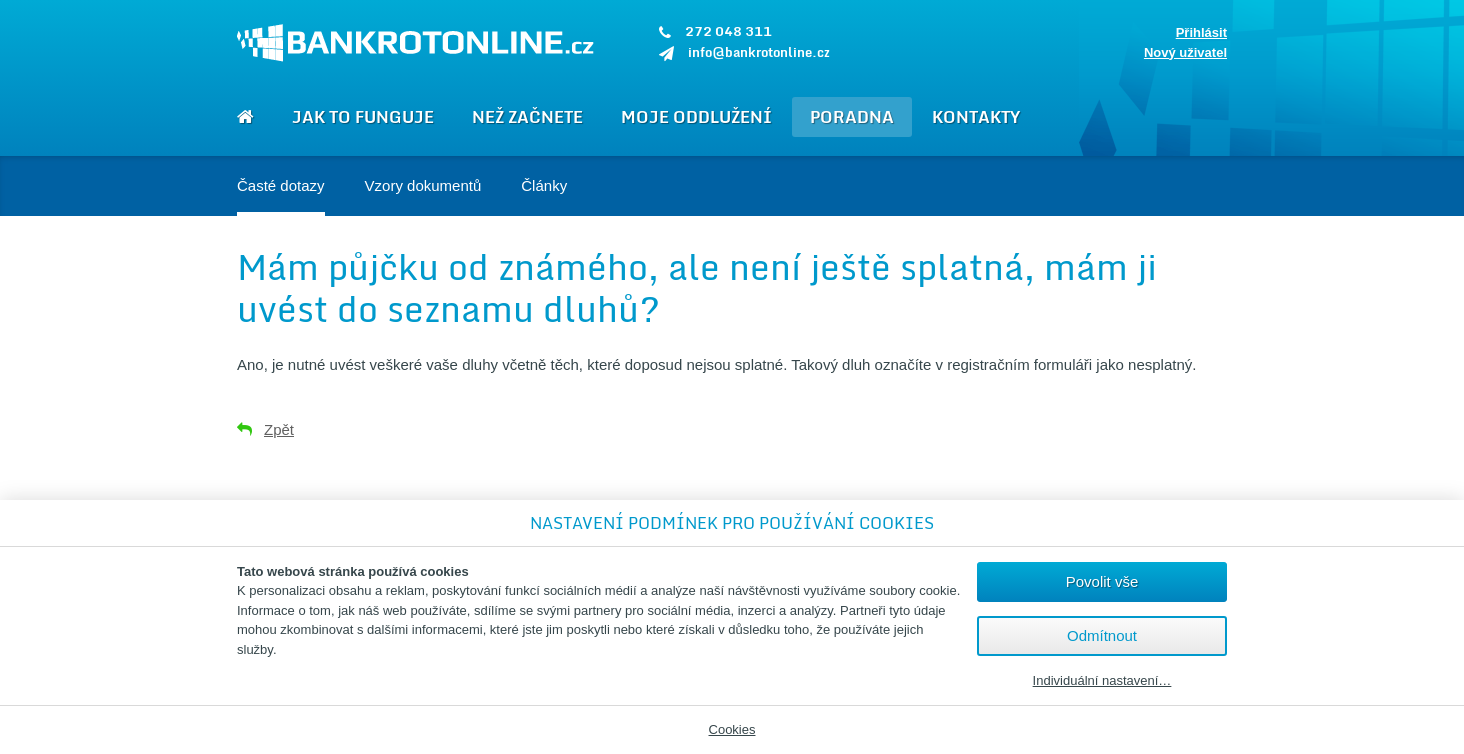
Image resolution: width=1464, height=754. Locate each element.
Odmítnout (1102, 635)
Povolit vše (1102, 581)
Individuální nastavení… (1102, 681)
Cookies (732, 729)
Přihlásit (1201, 32)
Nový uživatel (1185, 52)
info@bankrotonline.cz (759, 52)
